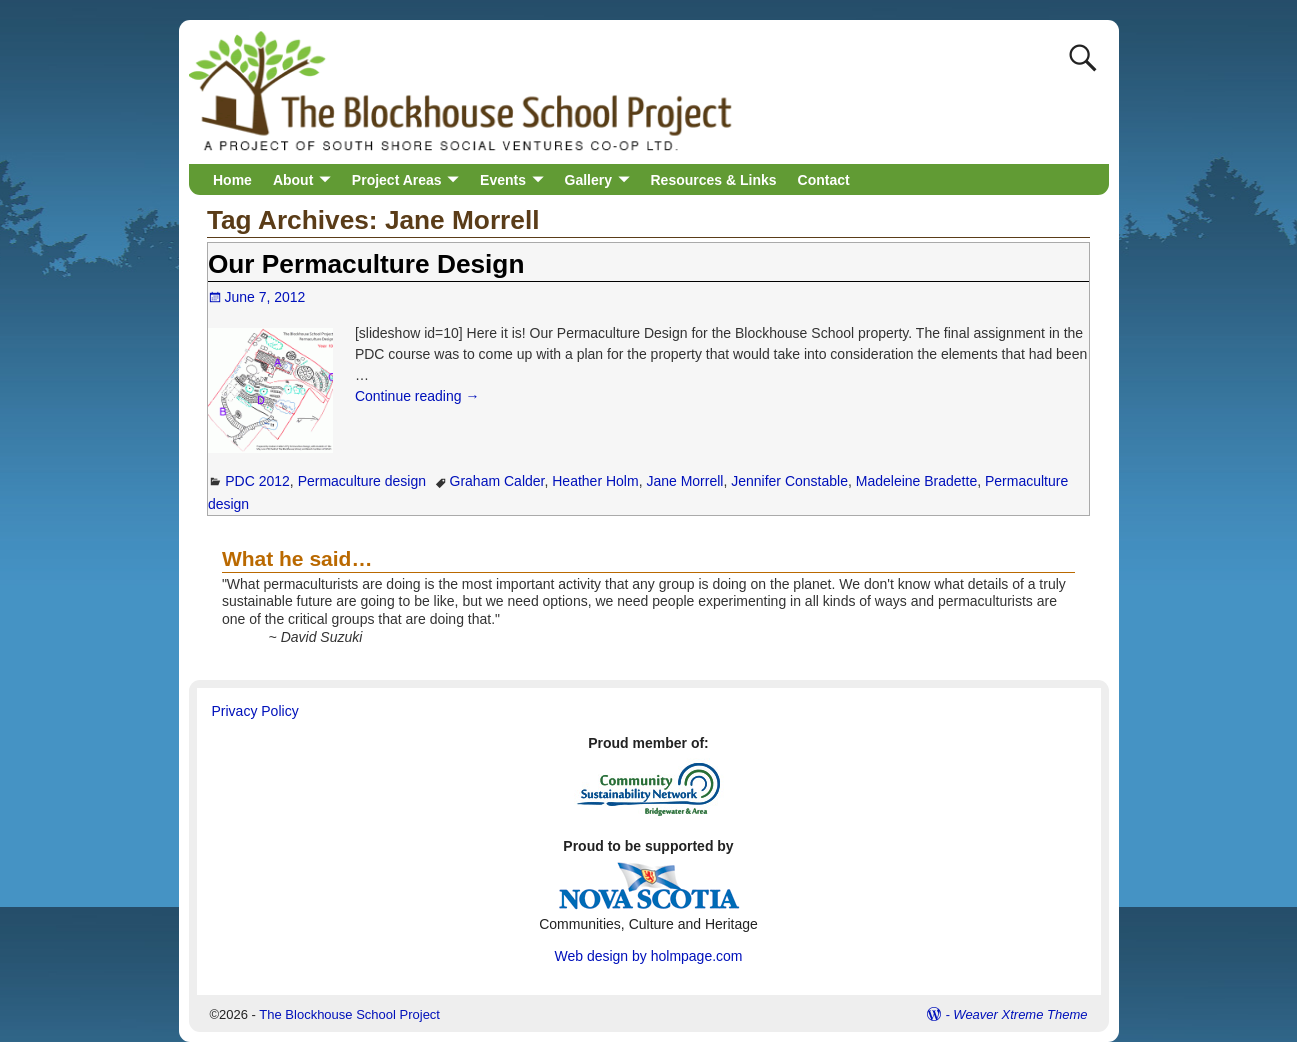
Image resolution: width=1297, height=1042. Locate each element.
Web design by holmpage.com (648, 956)
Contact (824, 180)
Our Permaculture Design (366, 264)
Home (232, 180)
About (293, 180)
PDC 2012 (257, 481)
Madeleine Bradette (916, 481)
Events (503, 180)
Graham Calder (497, 481)
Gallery (588, 180)
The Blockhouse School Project (349, 1014)
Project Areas (397, 180)
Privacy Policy (255, 711)
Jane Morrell (684, 481)
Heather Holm (595, 481)
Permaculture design (362, 481)
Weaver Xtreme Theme (1020, 1014)
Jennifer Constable (789, 481)
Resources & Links (714, 180)
